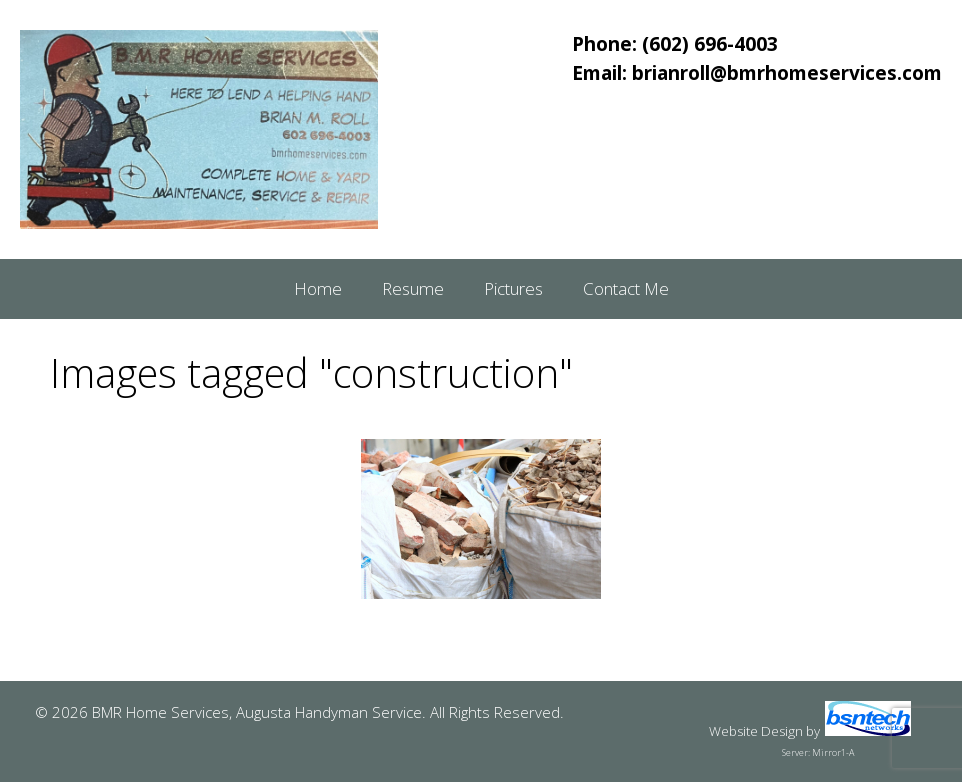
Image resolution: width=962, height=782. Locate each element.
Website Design (756, 731)
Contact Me (626, 288)
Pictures (513, 288)
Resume (413, 288)
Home (318, 288)
